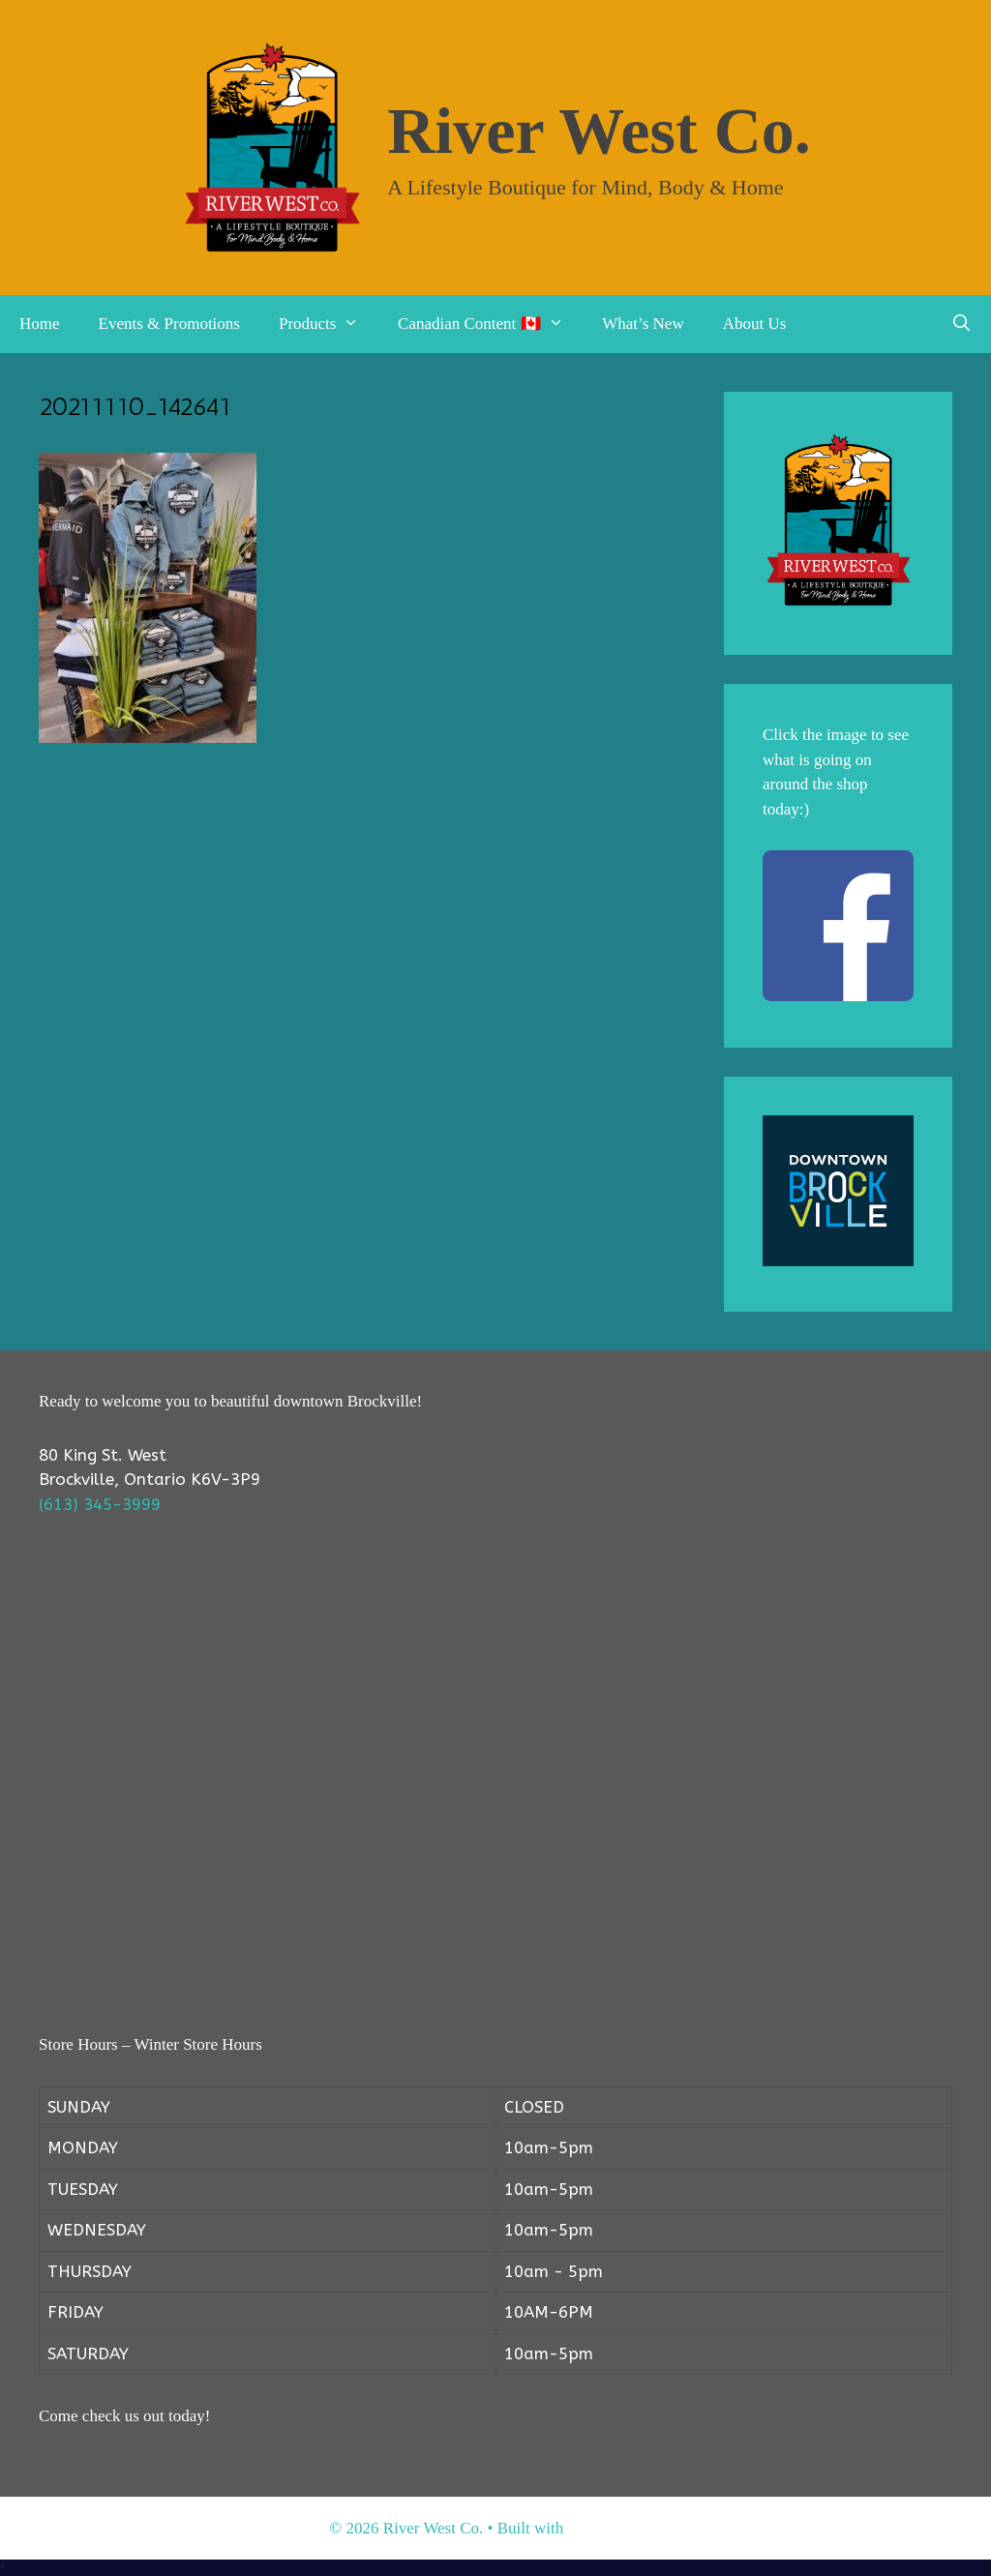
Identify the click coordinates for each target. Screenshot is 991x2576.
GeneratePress (614, 2528)
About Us (755, 323)
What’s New (643, 323)
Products (328, 324)
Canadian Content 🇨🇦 (490, 324)
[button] (357, 324)
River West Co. (599, 130)
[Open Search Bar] (961, 324)
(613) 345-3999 (100, 1504)
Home (39, 323)
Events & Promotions (169, 323)
